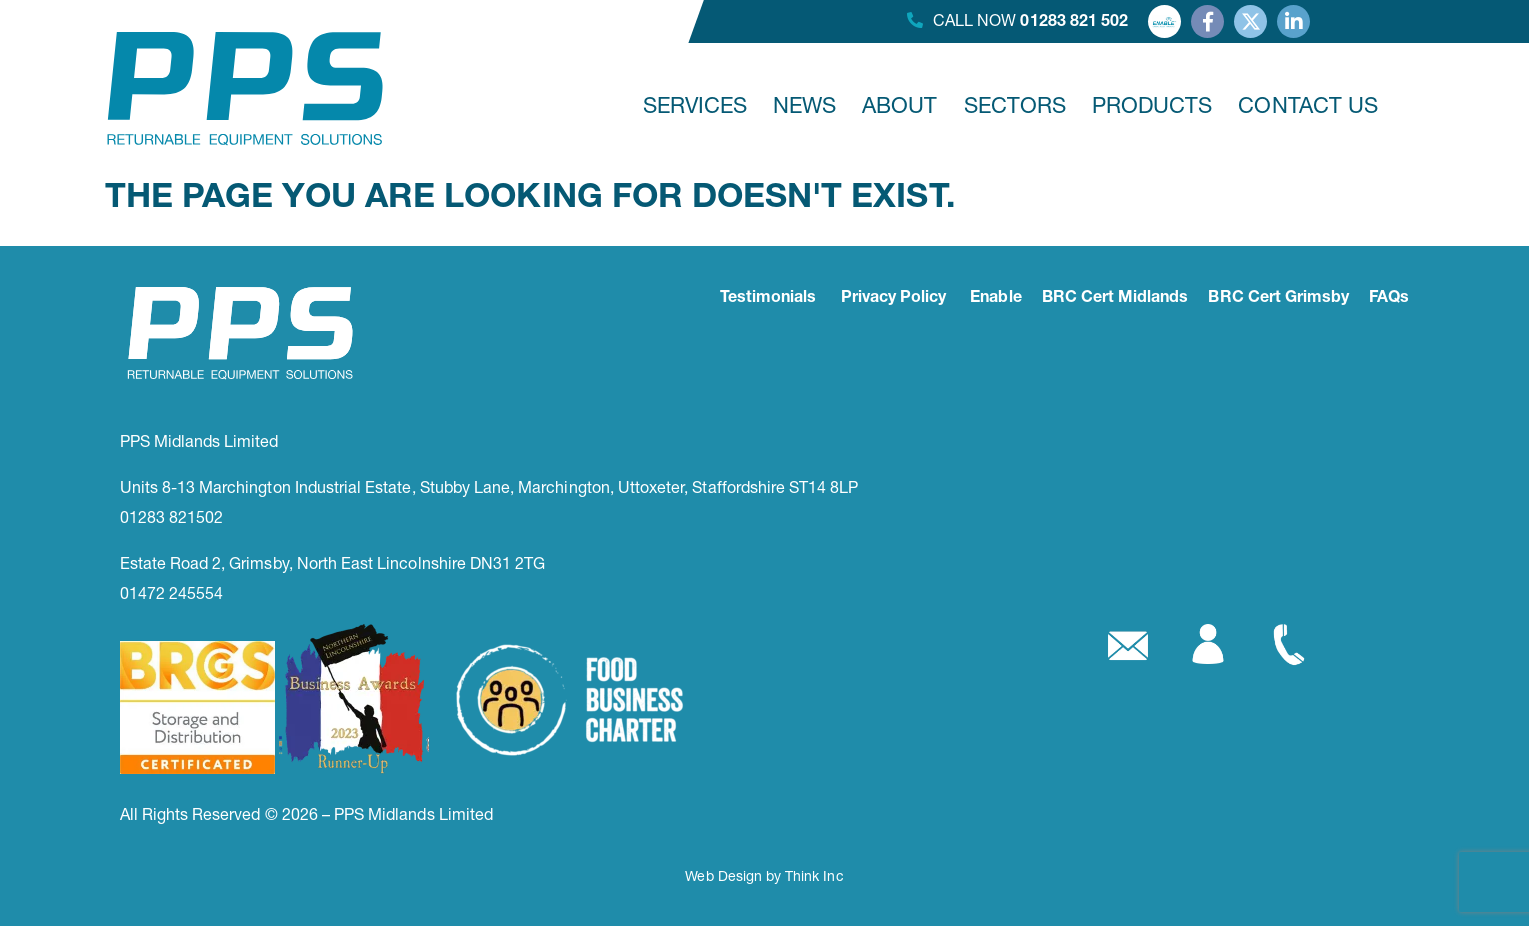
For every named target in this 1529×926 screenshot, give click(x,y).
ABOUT (899, 105)
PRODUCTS (1152, 105)
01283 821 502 (1074, 23)
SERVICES (695, 105)
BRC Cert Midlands (1115, 299)
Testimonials (768, 299)
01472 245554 (172, 592)
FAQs (1389, 299)
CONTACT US (1308, 105)
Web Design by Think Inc (764, 875)
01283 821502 (172, 516)
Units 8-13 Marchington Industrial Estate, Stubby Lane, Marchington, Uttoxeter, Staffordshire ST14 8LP (489, 486)
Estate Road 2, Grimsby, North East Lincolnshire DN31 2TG (333, 562)
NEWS (804, 105)
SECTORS (1015, 105)
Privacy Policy (894, 299)
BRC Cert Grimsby (1278, 299)
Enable (995, 299)
